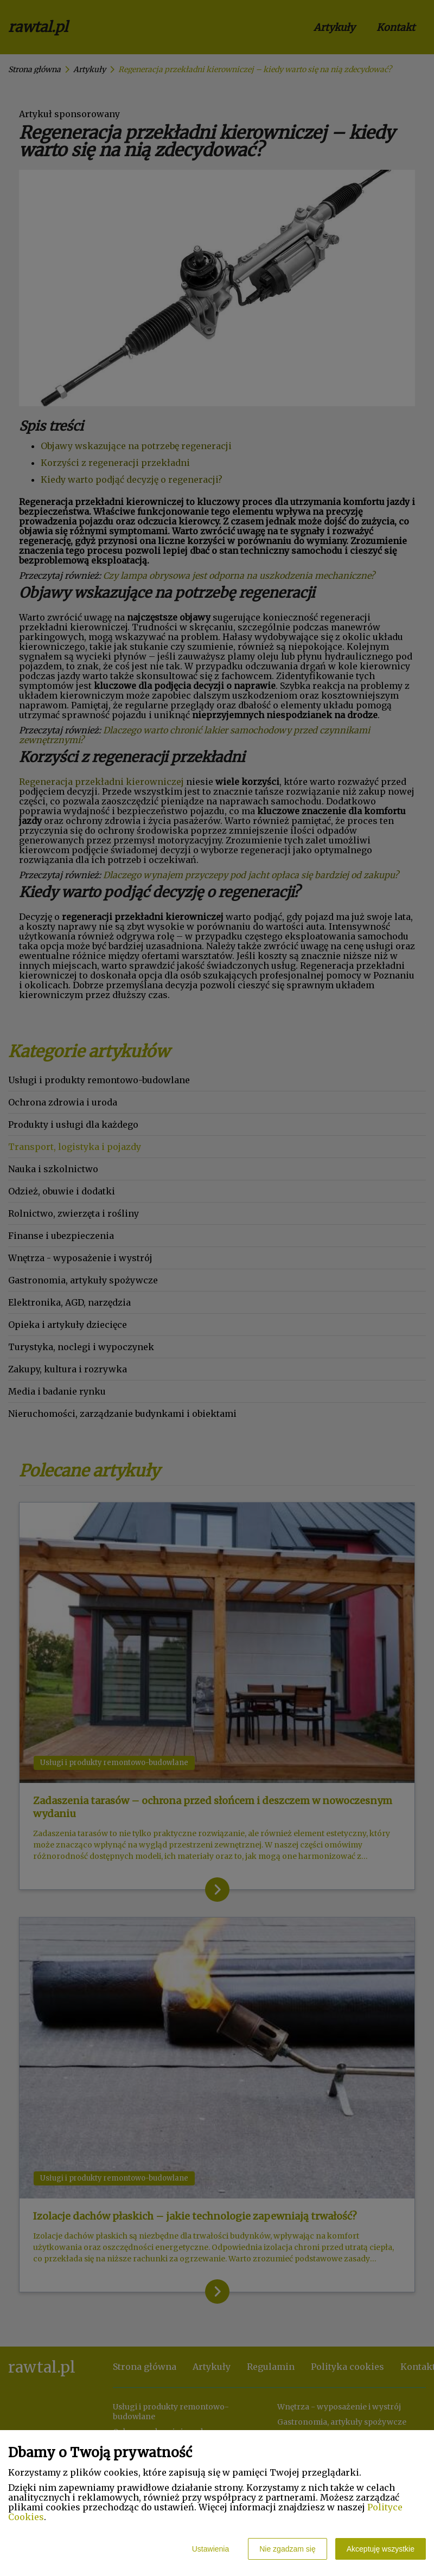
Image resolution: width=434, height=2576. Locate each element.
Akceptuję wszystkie (380, 2549)
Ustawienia (210, 2549)
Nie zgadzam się (287, 2549)
